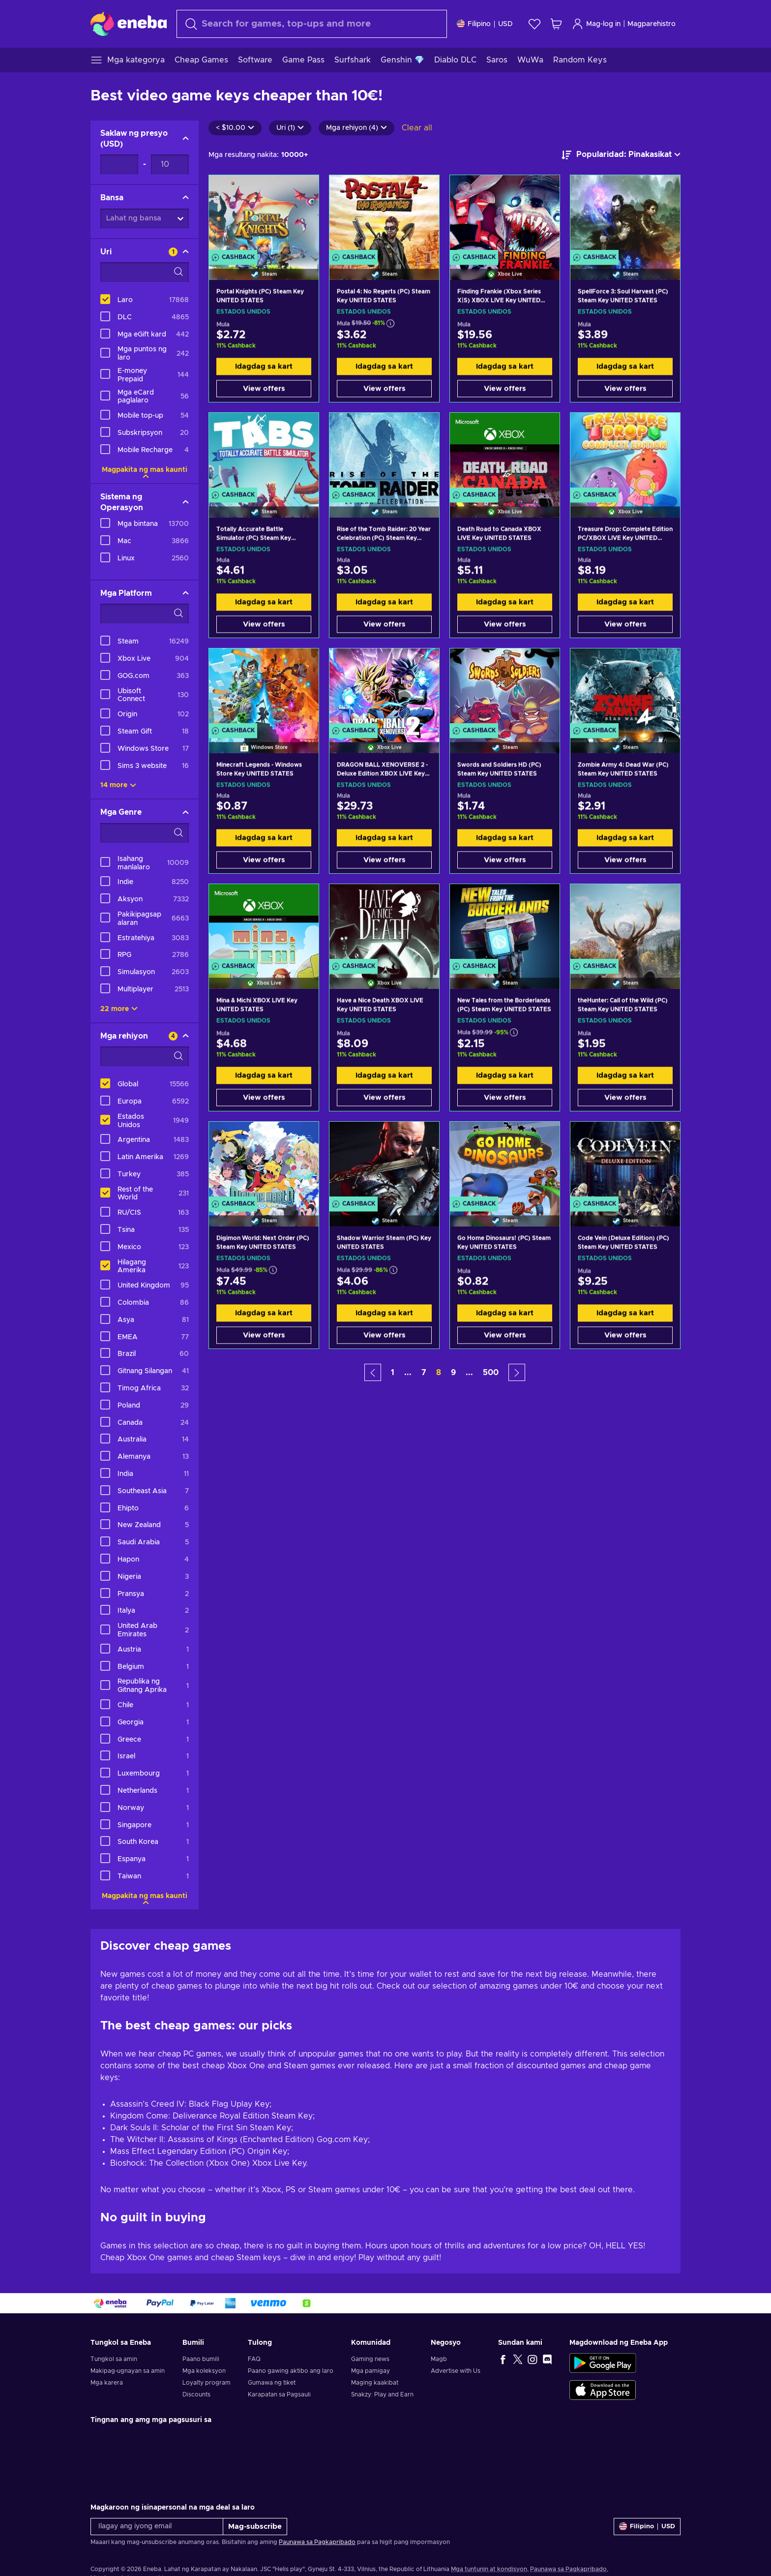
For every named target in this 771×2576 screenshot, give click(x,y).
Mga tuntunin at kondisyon (489, 2569)
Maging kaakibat (374, 2383)
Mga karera (106, 2383)
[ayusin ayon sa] (621, 155)
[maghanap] (312, 23)
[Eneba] (128, 23)
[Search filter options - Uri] (144, 272)
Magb (439, 2359)
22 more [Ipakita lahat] (119, 1009)
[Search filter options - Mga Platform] (144, 613)
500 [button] (491, 1373)
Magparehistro (651, 24)
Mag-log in (596, 24)
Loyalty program (206, 2383)
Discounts (196, 2394)
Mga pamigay (370, 2371)
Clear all (417, 128)
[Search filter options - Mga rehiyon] (144, 1056)
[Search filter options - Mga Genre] (144, 833)
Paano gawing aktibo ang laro (290, 2371)
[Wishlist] (534, 24)
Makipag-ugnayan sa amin (127, 2371)
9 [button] (453, 1373)
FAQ (254, 2359)
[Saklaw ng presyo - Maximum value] (170, 164)
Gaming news (370, 2359)
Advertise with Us (455, 2371)
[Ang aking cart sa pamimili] (556, 24)
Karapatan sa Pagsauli (279, 2394)
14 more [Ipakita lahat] (118, 785)
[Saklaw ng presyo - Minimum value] (119, 164)
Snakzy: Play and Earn (382, 2394)
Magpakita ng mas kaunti (144, 469)
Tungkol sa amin (113, 2359)
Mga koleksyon (204, 2371)
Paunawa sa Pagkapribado (317, 2542)
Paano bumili (200, 2359)
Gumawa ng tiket (272, 2383)
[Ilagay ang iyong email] (156, 2526)
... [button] (408, 1373)
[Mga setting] (485, 23)
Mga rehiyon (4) (356, 127)
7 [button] (423, 1373)
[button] (372, 1372)
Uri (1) (290, 127)
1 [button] (392, 1373)
